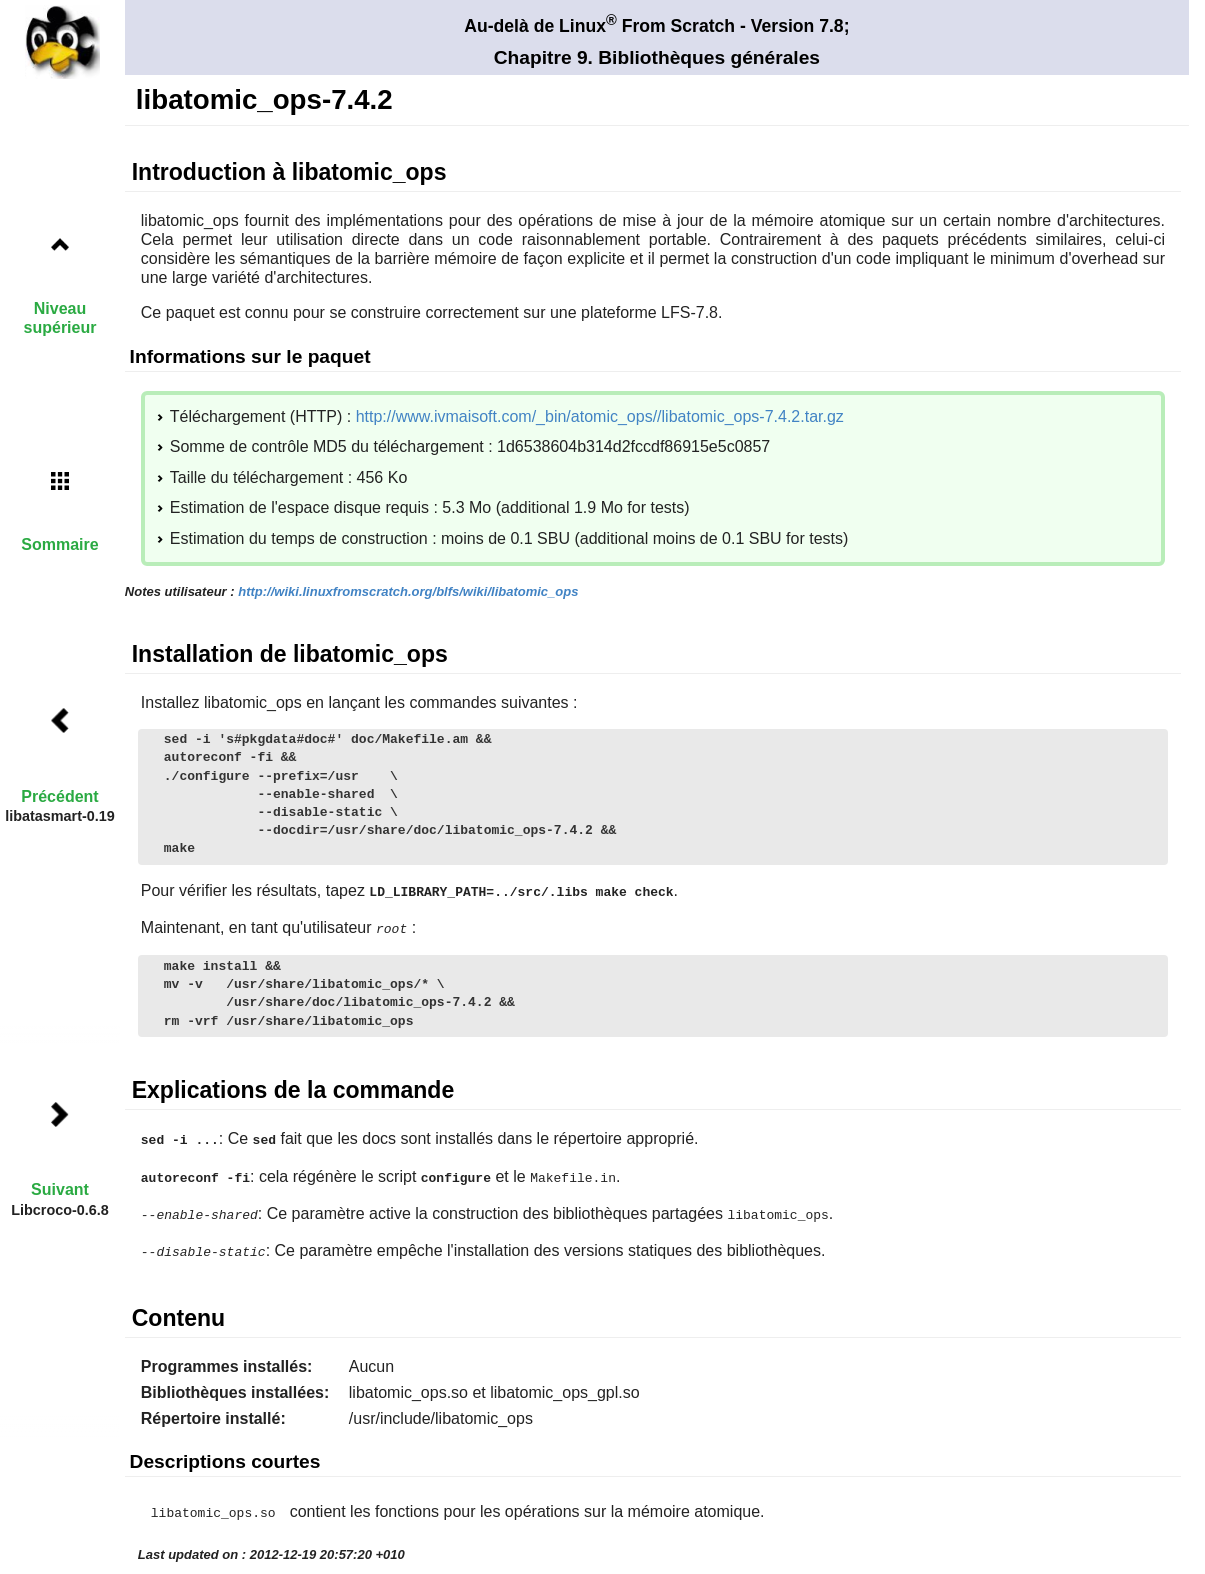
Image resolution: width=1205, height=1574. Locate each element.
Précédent (59, 796)
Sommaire (59, 544)
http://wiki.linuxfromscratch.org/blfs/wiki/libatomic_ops (408, 591)
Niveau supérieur (60, 318)
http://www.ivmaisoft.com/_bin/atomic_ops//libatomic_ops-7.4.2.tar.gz (600, 416)
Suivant (60, 1189)
